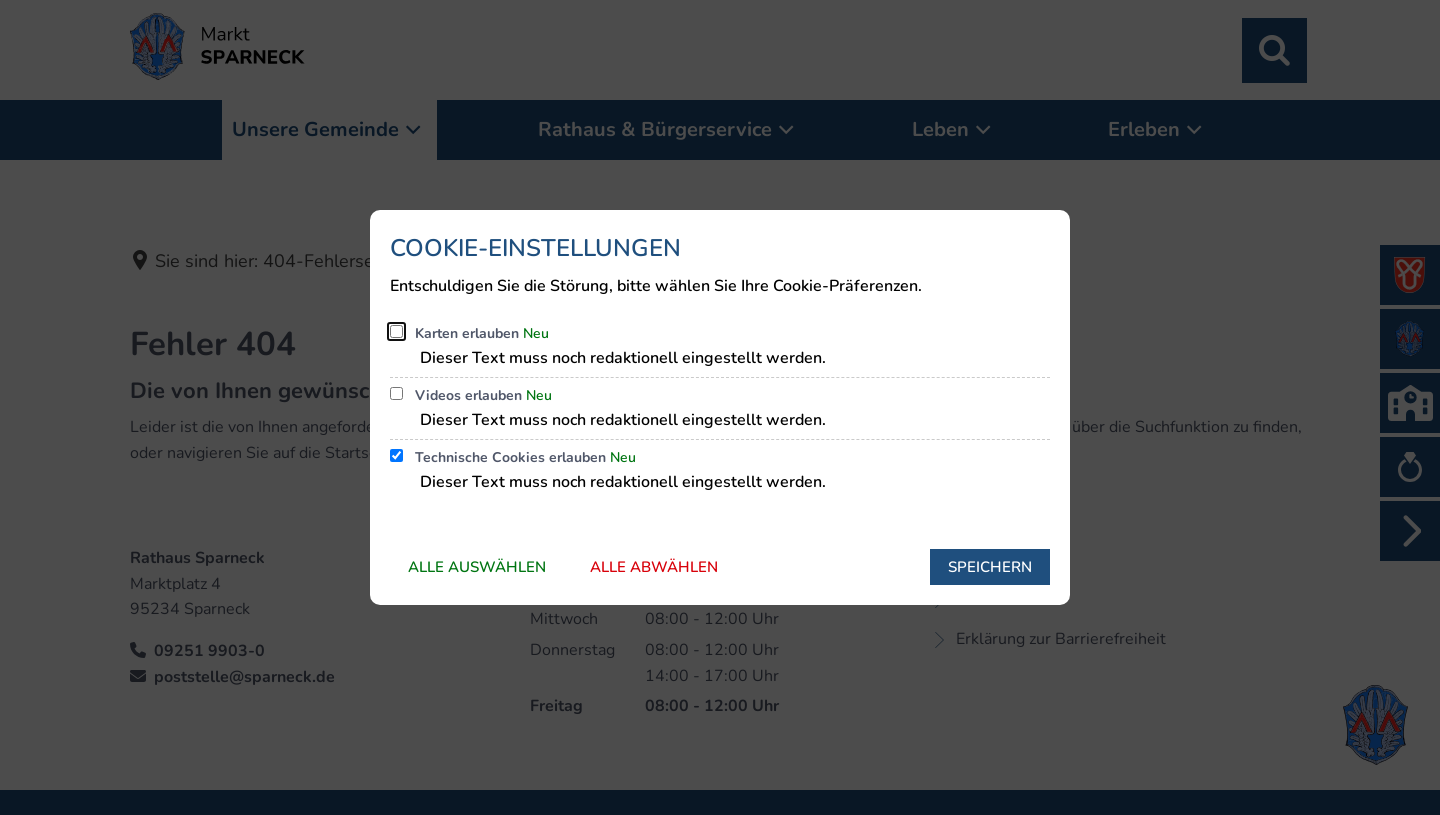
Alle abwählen (654, 567)
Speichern (990, 567)
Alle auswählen (477, 567)
